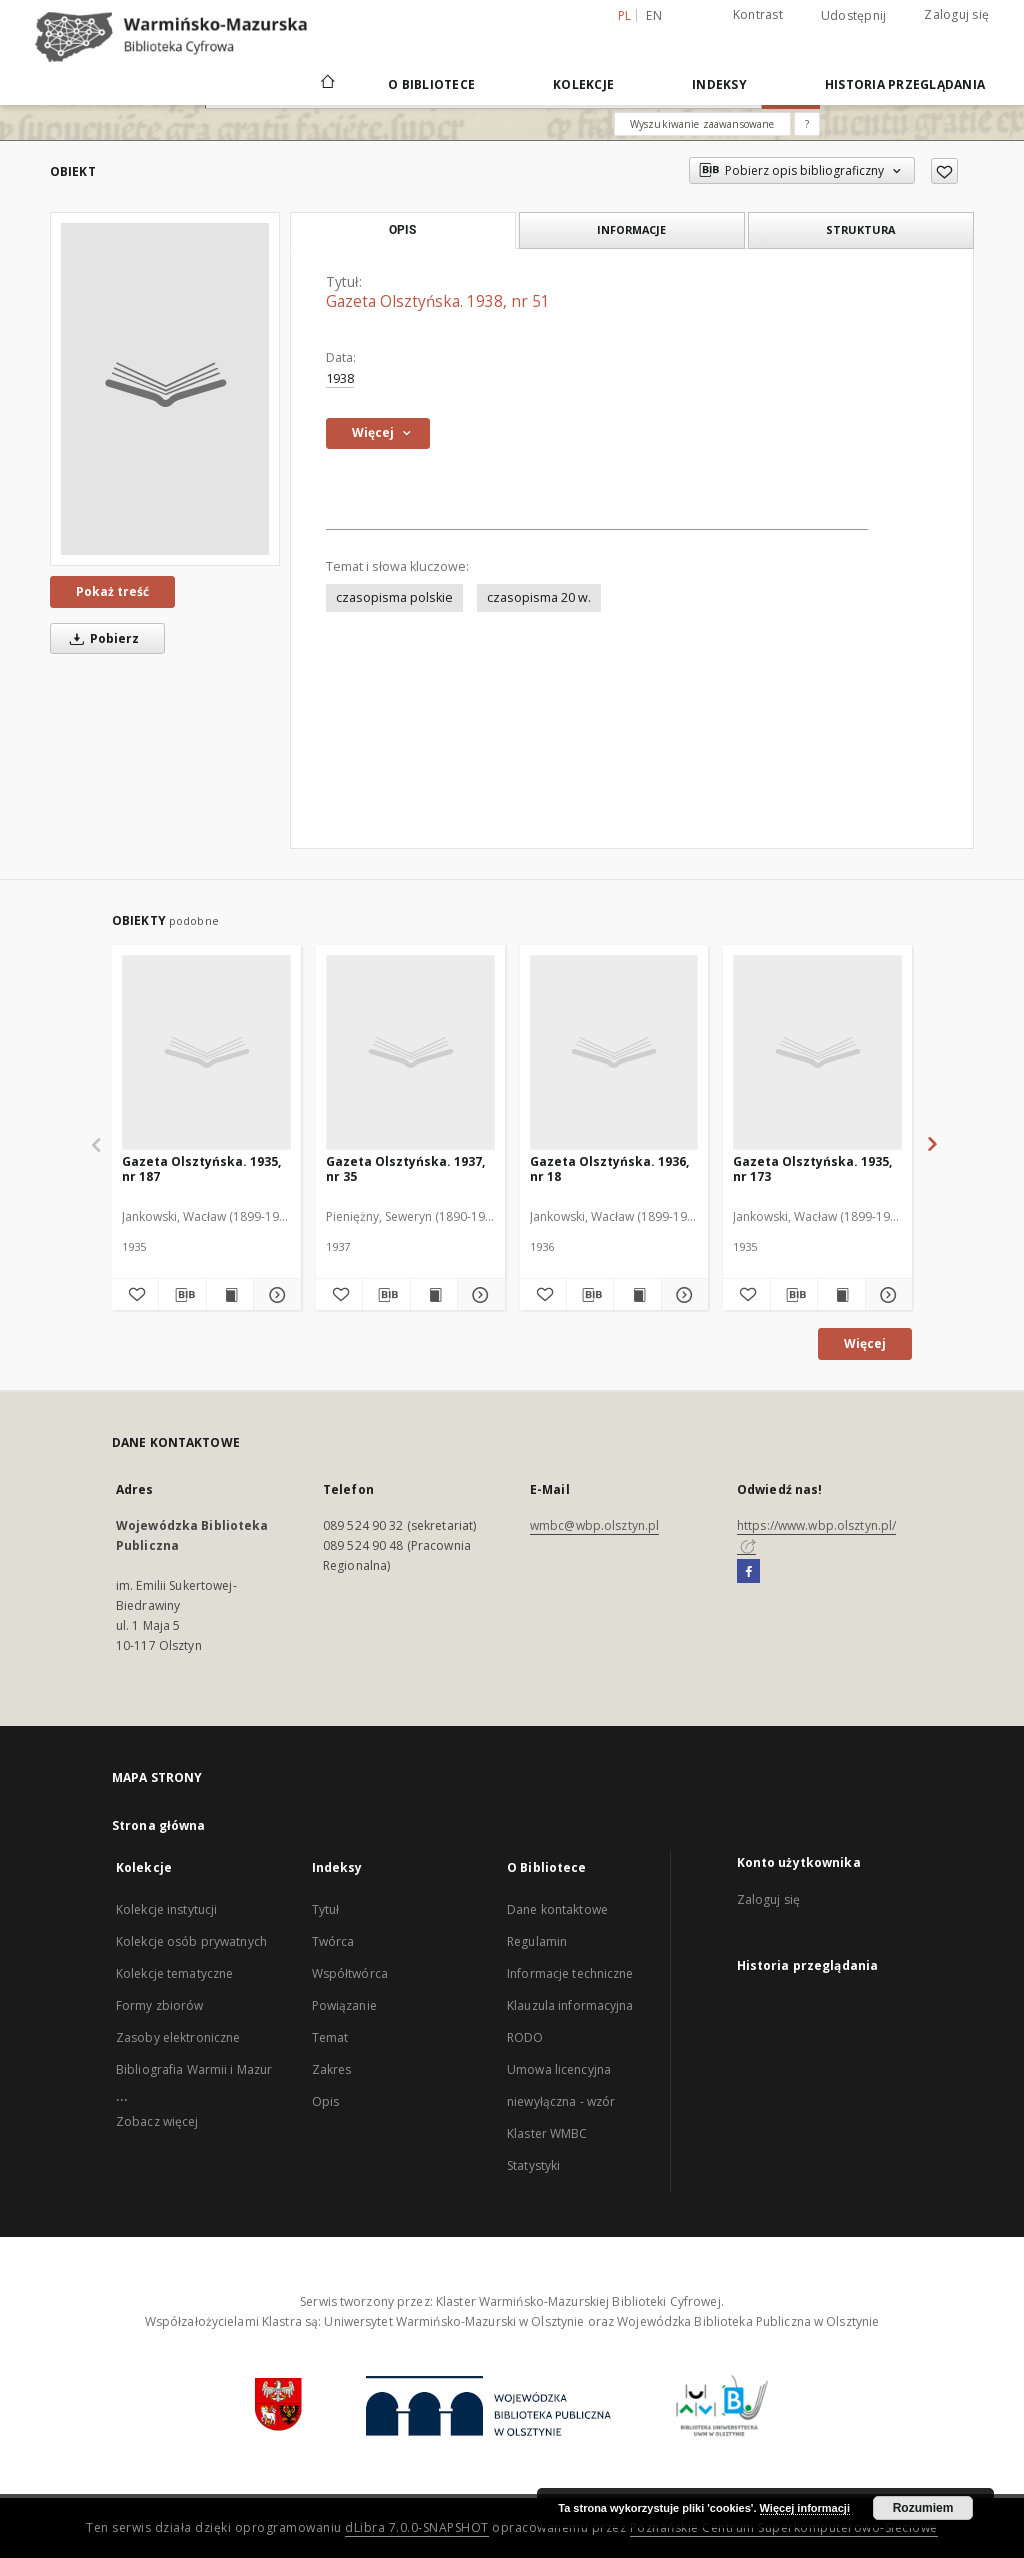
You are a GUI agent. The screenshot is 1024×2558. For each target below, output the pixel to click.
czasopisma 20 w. (539, 597)
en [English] (654, 15)
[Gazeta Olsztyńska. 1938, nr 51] (165, 389)
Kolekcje (583, 84)
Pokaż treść (112, 591)
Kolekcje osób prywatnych (191, 1941)
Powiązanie (344, 2005)
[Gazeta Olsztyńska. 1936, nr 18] (614, 1052)
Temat (330, 2037)
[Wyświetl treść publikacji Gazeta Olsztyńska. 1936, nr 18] (637, 1295)
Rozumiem (923, 2508)
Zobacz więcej (157, 2121)
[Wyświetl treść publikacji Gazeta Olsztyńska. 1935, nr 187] (230, 1295)
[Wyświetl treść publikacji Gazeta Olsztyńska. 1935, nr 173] (841, 1295)
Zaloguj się (956, 14)
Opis (325, 2101)
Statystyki (533, 2165)
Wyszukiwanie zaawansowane (702, 124)
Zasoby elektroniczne (178, 2037)
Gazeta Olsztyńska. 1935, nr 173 (812, 1168)
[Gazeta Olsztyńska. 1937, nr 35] (410, 1052)
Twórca (333, 1941)
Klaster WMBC (547, 2133)
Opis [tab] (402, 230)
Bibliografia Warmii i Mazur (194, 2069)
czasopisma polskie (394, 597)
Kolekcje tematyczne (174, 1973)
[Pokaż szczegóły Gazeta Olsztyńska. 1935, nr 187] (274, 1295)
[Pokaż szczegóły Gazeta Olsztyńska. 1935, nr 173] (886, 1295)
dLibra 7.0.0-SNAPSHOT (417, 2527)
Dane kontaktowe (557, 1909)
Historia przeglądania (905, 84)
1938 (340, 378)
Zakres (332, 2069)
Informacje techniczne (570, 1973)
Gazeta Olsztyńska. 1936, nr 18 (609, 1168)
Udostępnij (854, 16)
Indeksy (719, 84)
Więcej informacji (805, 2508)
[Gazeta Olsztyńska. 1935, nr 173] (817, 1052)
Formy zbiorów (160, 2005)
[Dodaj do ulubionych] (944, 171)
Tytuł (326, 1909)
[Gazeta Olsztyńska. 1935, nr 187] (206, 1052)
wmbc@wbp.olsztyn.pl (594, 1525)
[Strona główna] (326, 84)
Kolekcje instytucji (166, 1909)
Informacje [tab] (631, 229)
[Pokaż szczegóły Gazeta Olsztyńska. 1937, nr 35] (478, 1295)
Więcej (865, 1343)
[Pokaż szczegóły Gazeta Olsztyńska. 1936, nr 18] (682, 1295)
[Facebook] (748, 1572)
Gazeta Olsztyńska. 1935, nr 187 (201, 1168)
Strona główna (159, 1825)
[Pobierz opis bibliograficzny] (182, 1295)
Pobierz (101, 638)
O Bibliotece (431, 84)
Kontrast (758, 14)
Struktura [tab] (860, 229)
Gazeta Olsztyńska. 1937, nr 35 (405, 1168)
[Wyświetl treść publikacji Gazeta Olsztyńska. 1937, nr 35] (434, 1295)
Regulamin (537, 1941)
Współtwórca (350, 1973)
